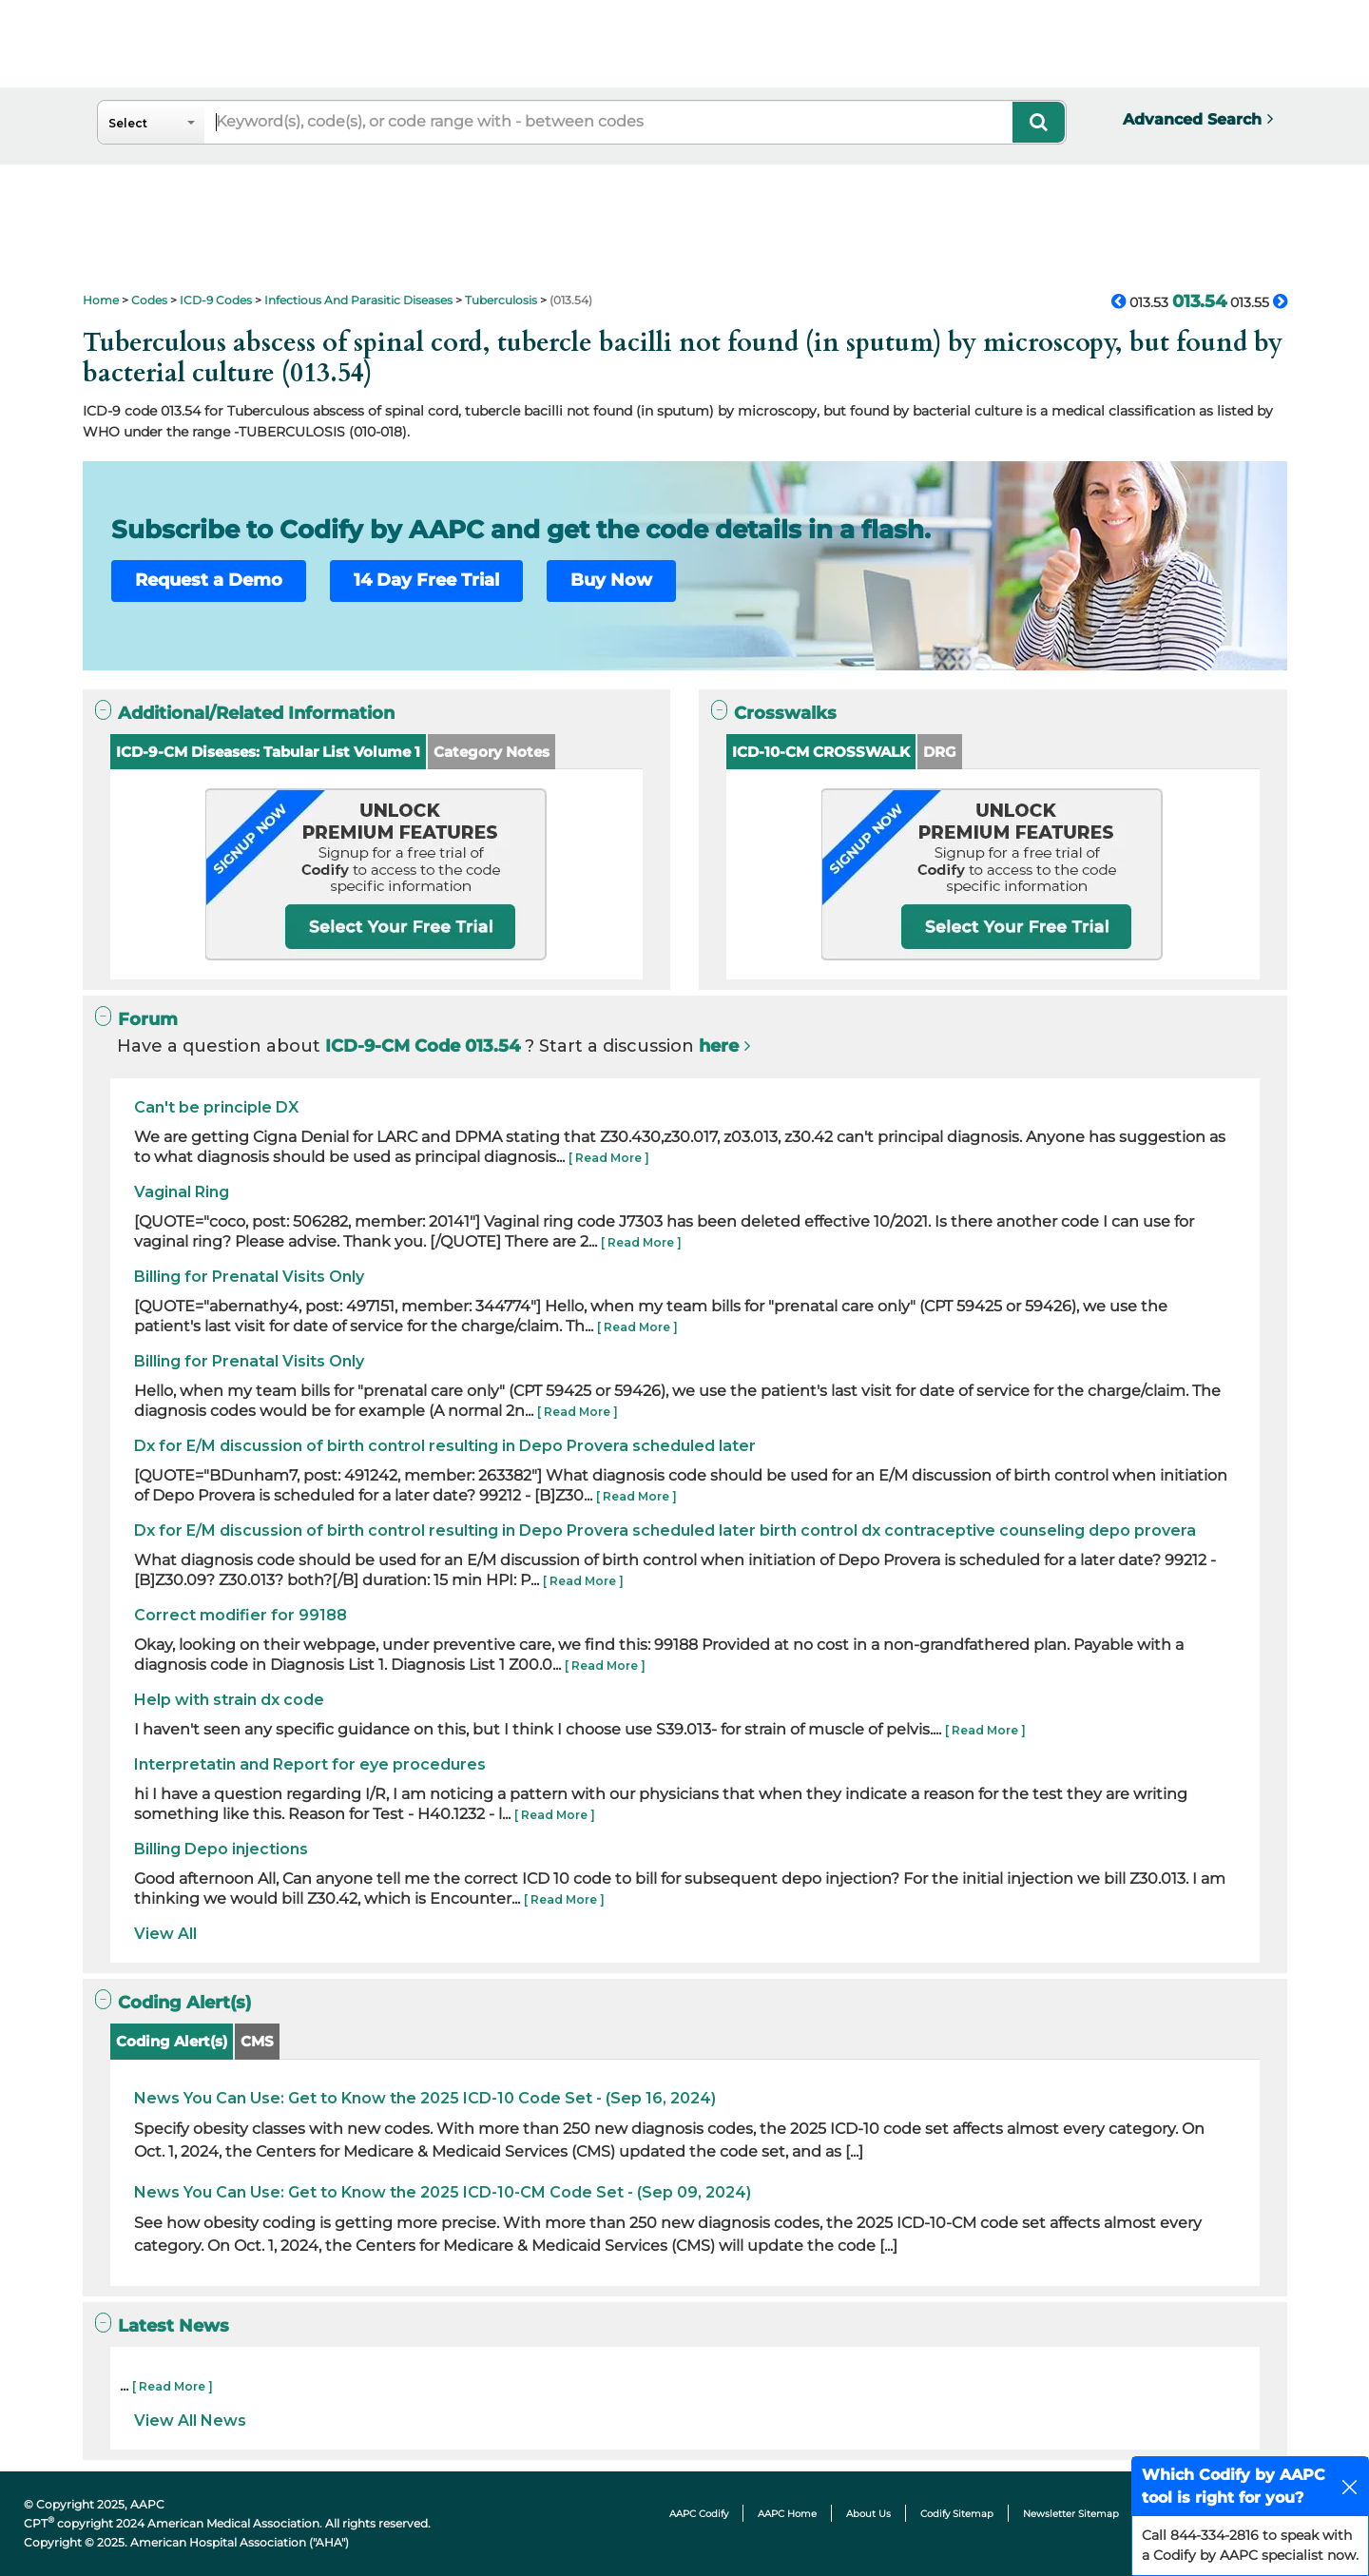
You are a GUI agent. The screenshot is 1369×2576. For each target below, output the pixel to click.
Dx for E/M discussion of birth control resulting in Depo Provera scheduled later (445, 1446)
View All (165, 1934)
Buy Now (611, 580)
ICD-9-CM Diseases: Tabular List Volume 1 (268, 752)
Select (127, 123)
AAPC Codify (698, 2514)
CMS (257, 2041)
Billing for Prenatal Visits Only (249, 1277)
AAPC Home (787, 2514)
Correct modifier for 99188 (240, 1615)
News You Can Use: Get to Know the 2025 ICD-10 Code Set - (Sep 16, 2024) (425, 2098)
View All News (190, 2420)
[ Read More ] (609, 1158)
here (719, 1046)
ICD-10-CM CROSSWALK (821, 752)
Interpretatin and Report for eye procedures (310, 1764)
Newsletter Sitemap (1071, 2514)
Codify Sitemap (956, 2514)
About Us (868, 2514)
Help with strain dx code (229, 1700)
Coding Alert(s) (171, 2041)
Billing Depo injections (221, 1849)
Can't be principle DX (216, 1107)
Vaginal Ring (181, 1192)
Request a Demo (208, 580)
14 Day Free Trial (426, 580)
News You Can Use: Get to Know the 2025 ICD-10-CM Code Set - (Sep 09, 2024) (442, 2192)
